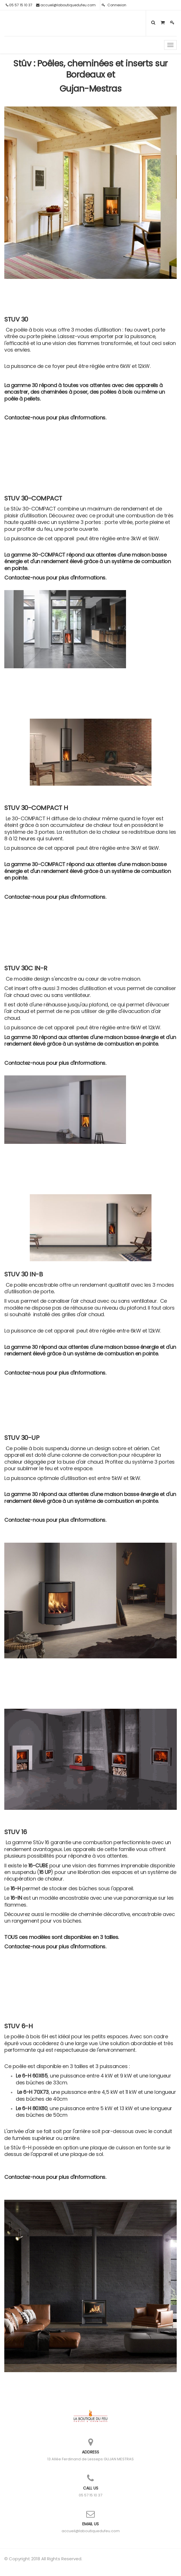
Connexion (114, 5)
